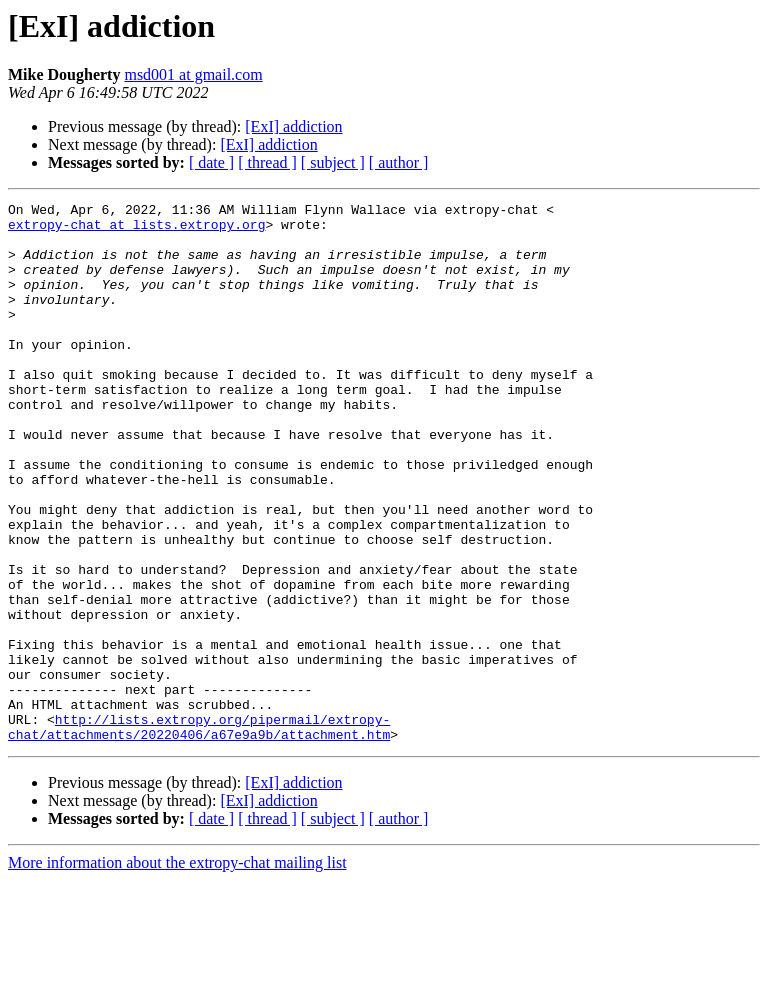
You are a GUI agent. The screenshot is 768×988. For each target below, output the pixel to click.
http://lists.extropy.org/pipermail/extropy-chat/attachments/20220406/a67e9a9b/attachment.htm (199, 833)
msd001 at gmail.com (193, 74)
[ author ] (399, 162)
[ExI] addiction (293, 126)
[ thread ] (267, 162)
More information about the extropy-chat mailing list (177, 970)
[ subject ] (333, 162)
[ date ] (211, 162)
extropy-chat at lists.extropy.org (136, 230)
